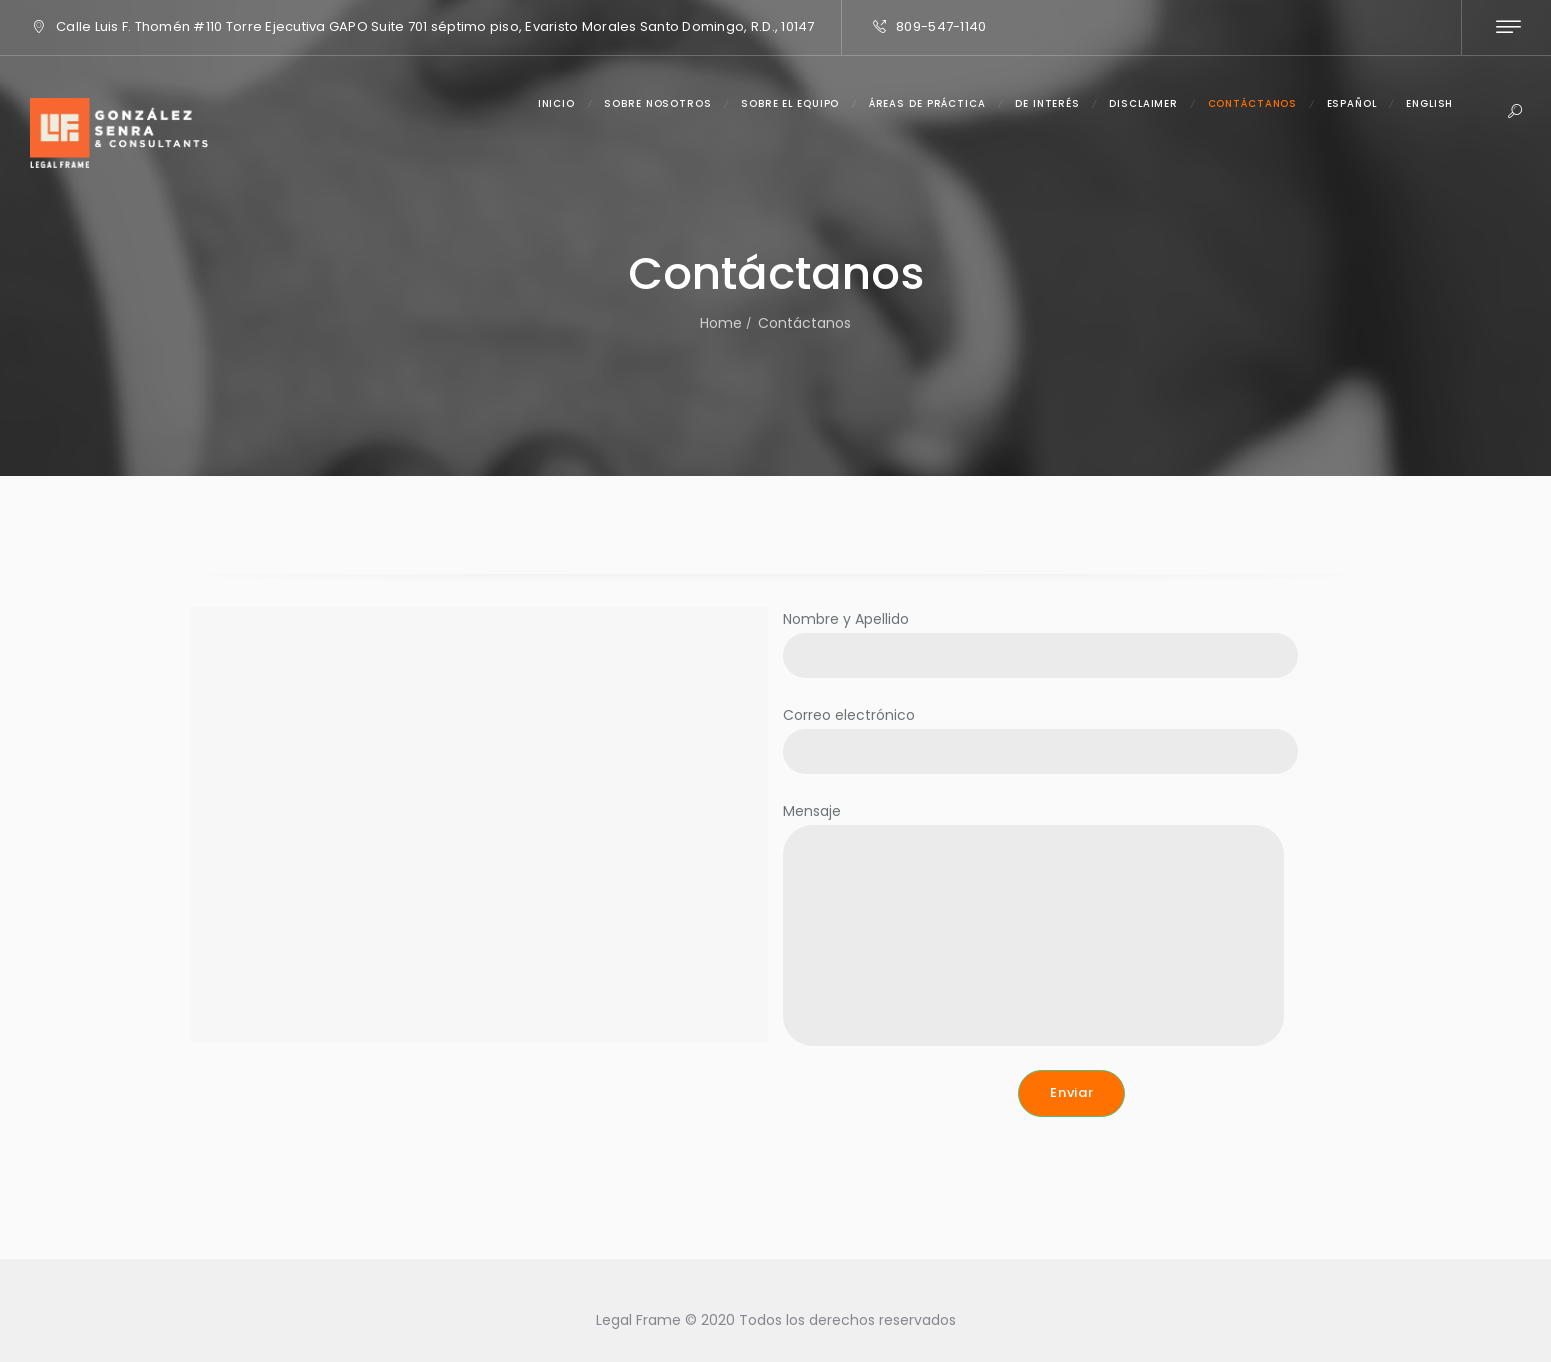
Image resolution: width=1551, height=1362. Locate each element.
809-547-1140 (941, 26)
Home (721, 323)
